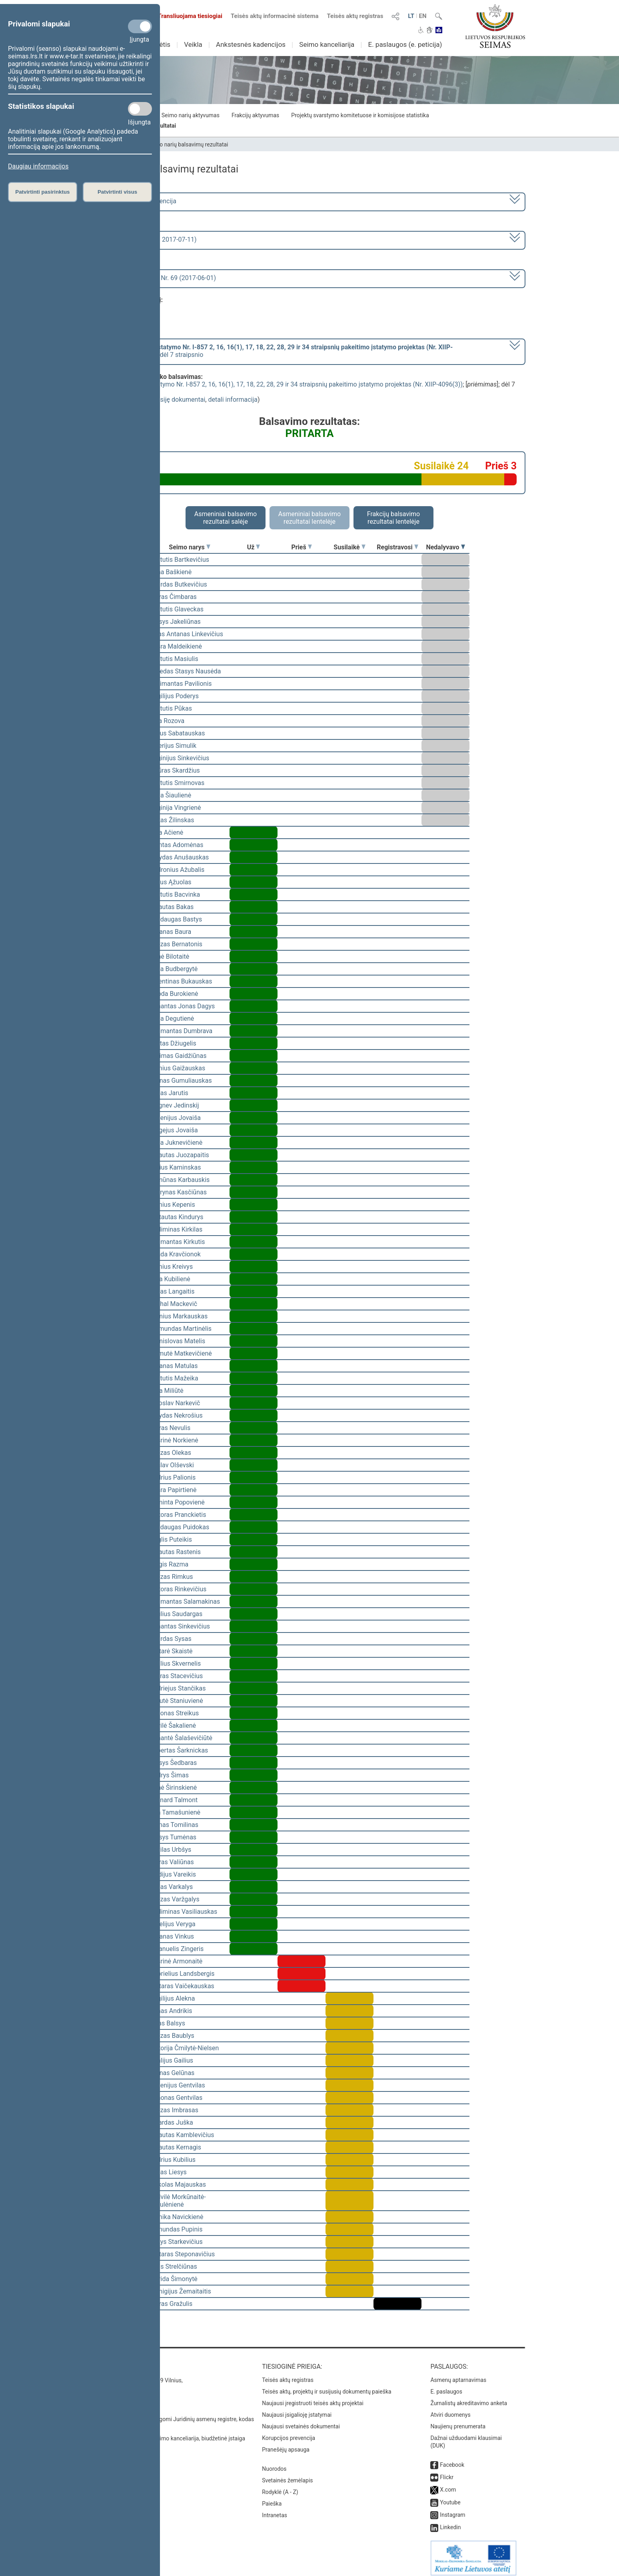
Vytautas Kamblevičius (182, 2135)
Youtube (450, 2497)
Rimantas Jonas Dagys (182, 1006)
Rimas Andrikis (171, 2011)
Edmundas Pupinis (176, 2229)
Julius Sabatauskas (177, 733)
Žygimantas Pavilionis (181, 683)
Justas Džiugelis (173, 1043)
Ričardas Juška (171, 2122)
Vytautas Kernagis (175, 2147)
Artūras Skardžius (175, 770)
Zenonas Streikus (174, 1713)
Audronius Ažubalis (177, 869)
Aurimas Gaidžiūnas (178, 1056)
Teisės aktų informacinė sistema (275, 16)
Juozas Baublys (172, 2035)
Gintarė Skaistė (171, 1651)
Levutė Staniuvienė (176, 1701)
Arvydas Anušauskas (179, 857)
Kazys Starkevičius (176, 2241)
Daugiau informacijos (38, 166)
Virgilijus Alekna (172, 1998)
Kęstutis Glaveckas (177, 609)
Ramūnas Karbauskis (180, 1180)
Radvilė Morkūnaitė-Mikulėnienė (178, 2200)
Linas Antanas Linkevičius (186, 634)
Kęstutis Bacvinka (175, 894)
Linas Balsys (167, 2023)
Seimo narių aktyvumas (191, 115)
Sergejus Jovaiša (174, 1130)
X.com (448, 2484)
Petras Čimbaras (173, 597)
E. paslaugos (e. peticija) (405, 44)
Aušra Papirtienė (173, 1490)
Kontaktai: (111, 2361)
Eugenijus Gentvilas (177, 2085)
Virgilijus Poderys (174, 696)
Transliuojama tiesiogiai (185, 16)
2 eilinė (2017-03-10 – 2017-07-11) (147, 239)
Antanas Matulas (174, 1366)
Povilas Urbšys (170, 1849)
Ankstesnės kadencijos (251, 44)
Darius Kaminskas (175, 1167)
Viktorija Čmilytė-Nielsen (184, 2048)
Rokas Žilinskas (172, 820)
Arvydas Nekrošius (176, 1415)
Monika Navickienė (176, 2217)
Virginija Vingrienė (175, 807)
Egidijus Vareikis (173, 1874)
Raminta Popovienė (177, 1502)
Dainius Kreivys (171, 1266)
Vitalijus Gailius (171, 2060)
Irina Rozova (167, 721)
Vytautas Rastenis (175, 1552)
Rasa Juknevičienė (176, 1142)
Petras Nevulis (170, 1428)
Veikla (193, 44)
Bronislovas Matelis (177, 1341)
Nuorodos (274, 2463)
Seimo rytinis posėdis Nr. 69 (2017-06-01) (157, 278)
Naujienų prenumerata (457, 2421)
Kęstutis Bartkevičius (179, 559)
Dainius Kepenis (172, 1204)
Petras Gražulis (171, 2304)
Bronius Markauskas (179, 1316)
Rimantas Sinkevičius (180, 1626)
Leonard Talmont (174, 1800)
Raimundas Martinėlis (181, 1328)
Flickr (446, 2471)
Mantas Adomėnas (177, 845)
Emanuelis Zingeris (177, 1949)
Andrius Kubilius (173, 2159)
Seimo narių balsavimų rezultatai (187, 144)
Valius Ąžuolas (171, 882)
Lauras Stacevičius (176, 1676)
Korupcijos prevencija (288, 2432)
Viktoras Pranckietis (178, 1514)
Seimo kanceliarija (326, 44)
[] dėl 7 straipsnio (275, 351)
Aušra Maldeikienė (176, 646)
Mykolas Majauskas (178, 2184)
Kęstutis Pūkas (171, 708)
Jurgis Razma (169, 1564)
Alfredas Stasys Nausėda (185, 671)
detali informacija (233, 399)
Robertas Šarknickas (179, 1750)
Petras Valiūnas (172, 1862)
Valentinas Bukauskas (181, 981)
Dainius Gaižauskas (177, 1068)
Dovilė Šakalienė (173, 1725)
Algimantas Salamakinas (185, 1601)
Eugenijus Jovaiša (175, 1118)
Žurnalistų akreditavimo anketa (468, 2397)
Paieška (272, 2498)
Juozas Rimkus (171, 1576)
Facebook (452, 2459)
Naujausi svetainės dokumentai (301, 2421)
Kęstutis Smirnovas (177, 783)
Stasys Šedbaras (173, 1763)
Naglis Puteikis (171, 1539)
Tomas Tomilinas (174, 1825)
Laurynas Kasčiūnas (178, 1192)
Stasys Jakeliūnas (175, 621)
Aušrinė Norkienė (174, 1440)
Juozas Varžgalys (175, 1899)
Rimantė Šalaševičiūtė (181, 1738)
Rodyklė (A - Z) (280, 2486)
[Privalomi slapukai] (140, 26)
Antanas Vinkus (172, 1936)
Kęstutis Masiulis (174, 659)
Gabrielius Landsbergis (182, 1973)
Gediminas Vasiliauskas (183, 1911)
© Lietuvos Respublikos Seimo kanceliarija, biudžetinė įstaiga (169, 2433)
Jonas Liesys (168, 2172)
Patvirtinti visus (117, 192)
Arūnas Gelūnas (172, 2073)
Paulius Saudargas (176, 1614)
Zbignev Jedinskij (174, 1105)
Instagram (452, 2509)
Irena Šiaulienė (170, 795)
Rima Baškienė (171, 572)
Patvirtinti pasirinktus (42, 192)
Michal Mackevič (173, 1304)
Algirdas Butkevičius (178, 584)
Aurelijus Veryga (173, 1924)
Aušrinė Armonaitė (176, 1961)
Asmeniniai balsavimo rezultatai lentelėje (309, 517)
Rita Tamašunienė (175, 1812)
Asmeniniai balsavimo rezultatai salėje (225, 517)
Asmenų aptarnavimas (458, 2374)
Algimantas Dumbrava (181, 1031)
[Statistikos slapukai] (140, 109)
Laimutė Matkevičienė (181, 1353)
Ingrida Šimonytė (174, 2279)
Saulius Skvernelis (175, 1663)
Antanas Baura (170, 931)
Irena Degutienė (172, 1018)
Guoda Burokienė (174, 994)
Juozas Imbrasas (174, 2110)
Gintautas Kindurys (177, 1217)
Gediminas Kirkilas (176, 1229)
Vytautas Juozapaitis (179, 1155)
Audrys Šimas (169, 1775)
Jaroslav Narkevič (175, 1403)
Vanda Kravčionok (175, 1254)
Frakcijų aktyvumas (255, 115)
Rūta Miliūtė (167, 1390)
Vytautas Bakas (172, 907)
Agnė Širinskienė (173, 1787)
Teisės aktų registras (355, 16)
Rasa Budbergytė (174, 969)
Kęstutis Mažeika (174, 1378)
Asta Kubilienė (170, 1279)
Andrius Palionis (173, 1477)
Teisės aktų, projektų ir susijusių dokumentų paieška (326, 2386)
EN (423, 16)
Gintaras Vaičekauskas (182, 1986)
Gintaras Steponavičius (182, 2254)
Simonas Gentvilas (176, 2097)
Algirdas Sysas (171, 1639)
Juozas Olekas (170, 1452)
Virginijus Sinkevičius (179, 758)
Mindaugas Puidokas (179, 1527)
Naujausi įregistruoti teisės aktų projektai (312, 2397)
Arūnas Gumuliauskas (181, 1080)
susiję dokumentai (180, 399)
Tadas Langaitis (172, 1291)
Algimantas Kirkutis (177, 1242)
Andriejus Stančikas (178, 1688)
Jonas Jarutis (169, 1093)
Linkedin (450, 2521)
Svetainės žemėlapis (287, 2475)
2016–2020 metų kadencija (137, 201)
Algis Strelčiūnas (173, 2266)
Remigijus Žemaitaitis (180, 2291)
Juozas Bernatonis (176, 944)
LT (411, 16)
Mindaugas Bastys (176, 919)
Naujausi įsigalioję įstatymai (296, 2409)
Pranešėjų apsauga (286, 2444)
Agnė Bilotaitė (169, 956)
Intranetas (274, 2509)
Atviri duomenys (450, 2409)
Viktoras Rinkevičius (178, 1589)
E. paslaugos (446, 2386)
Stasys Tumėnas (173, 1837)
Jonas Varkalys (171, 1887)
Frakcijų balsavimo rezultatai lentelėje (393, 517)
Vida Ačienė (166, 832)
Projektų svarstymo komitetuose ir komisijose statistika (360, 115)
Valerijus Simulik (173, 745)
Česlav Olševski (172, 1465)
